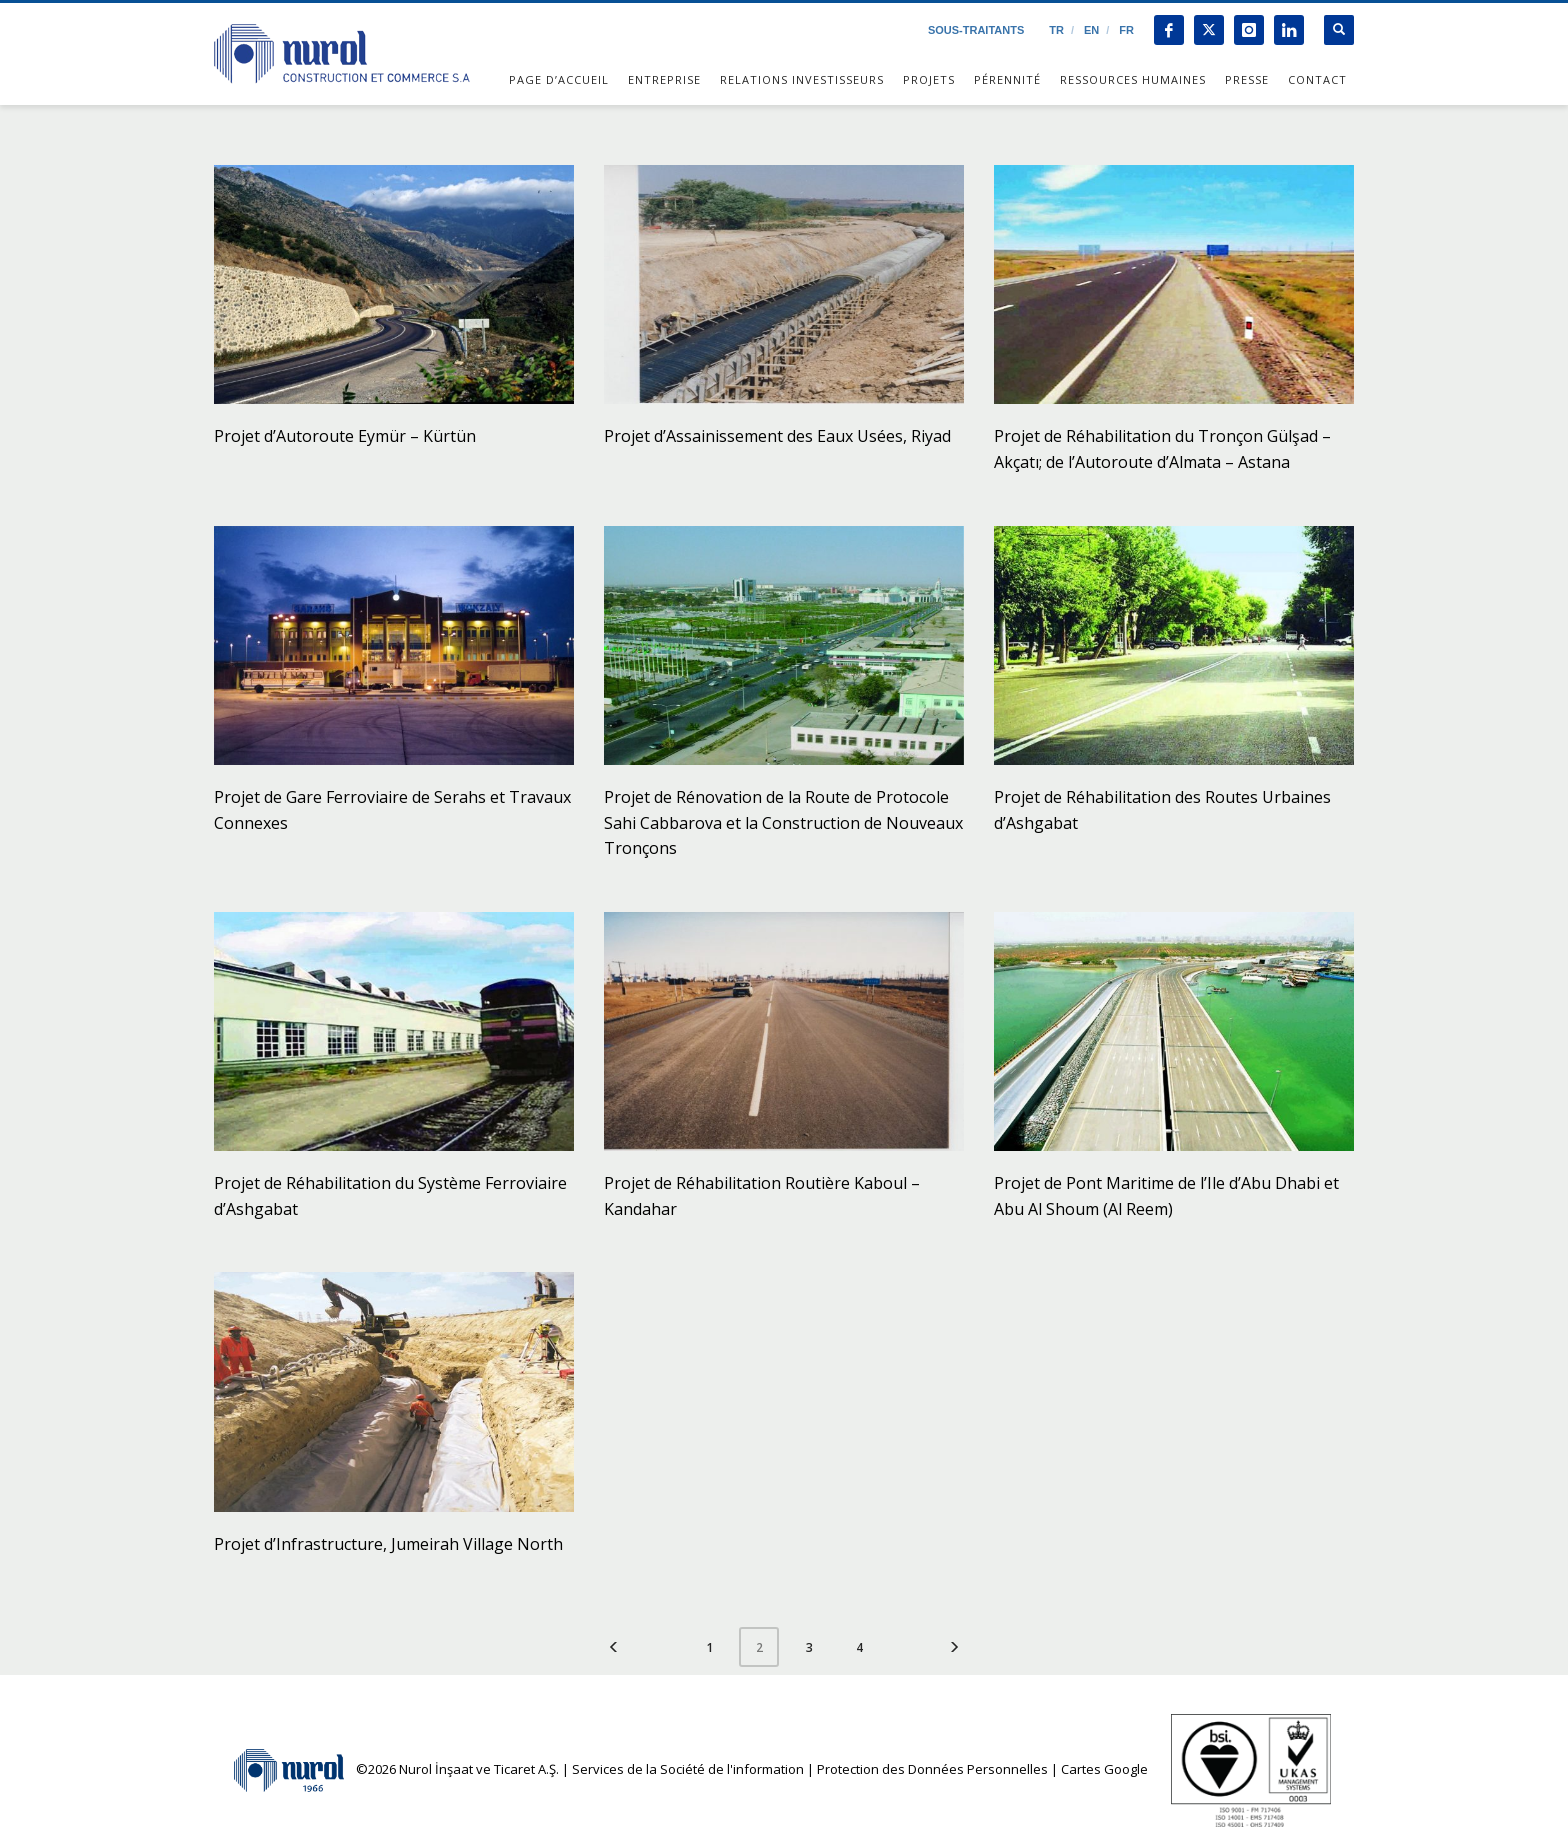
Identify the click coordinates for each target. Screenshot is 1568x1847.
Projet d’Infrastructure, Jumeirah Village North (388, 1544)
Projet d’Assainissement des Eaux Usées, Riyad (777, 436)
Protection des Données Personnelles (932, 1769)
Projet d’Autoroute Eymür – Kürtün (345, 436)
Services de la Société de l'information (688, 1769)
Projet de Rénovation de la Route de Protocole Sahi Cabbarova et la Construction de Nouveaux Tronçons (783, 822)
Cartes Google (1104, 1769)
